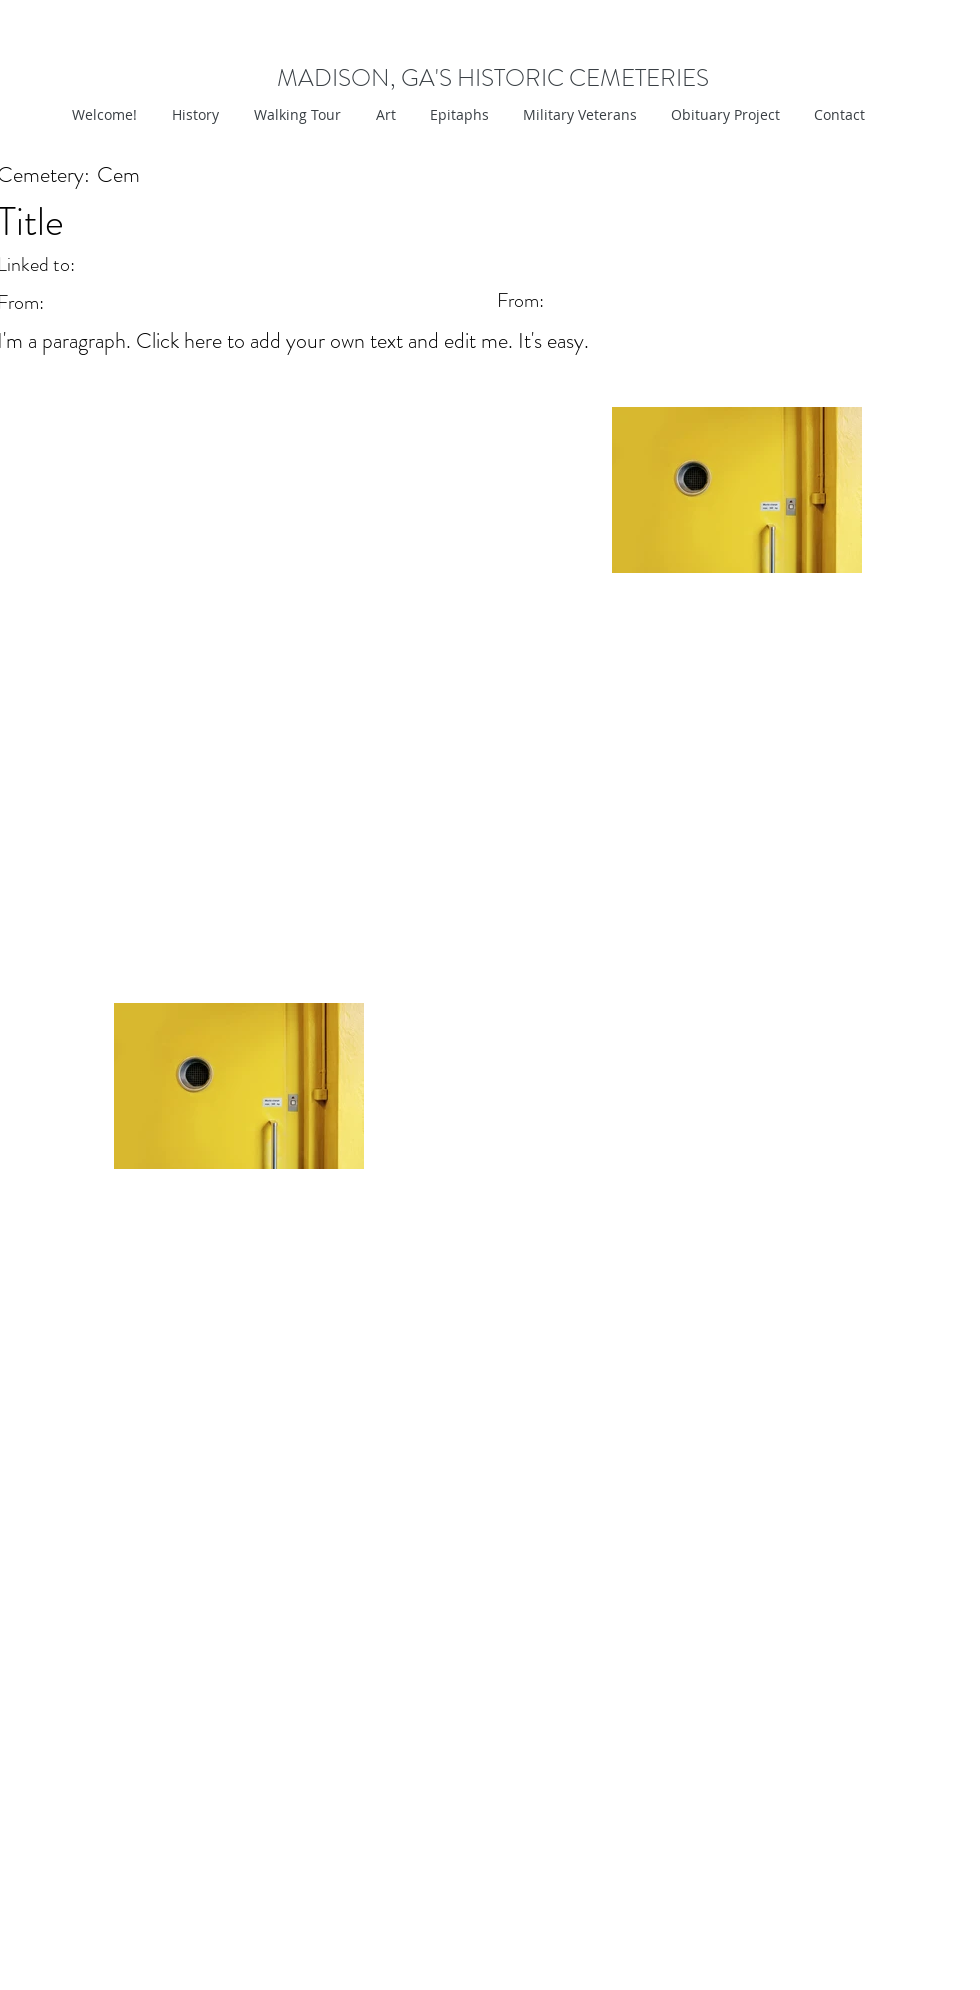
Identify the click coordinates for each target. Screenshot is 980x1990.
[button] (383, 115)
